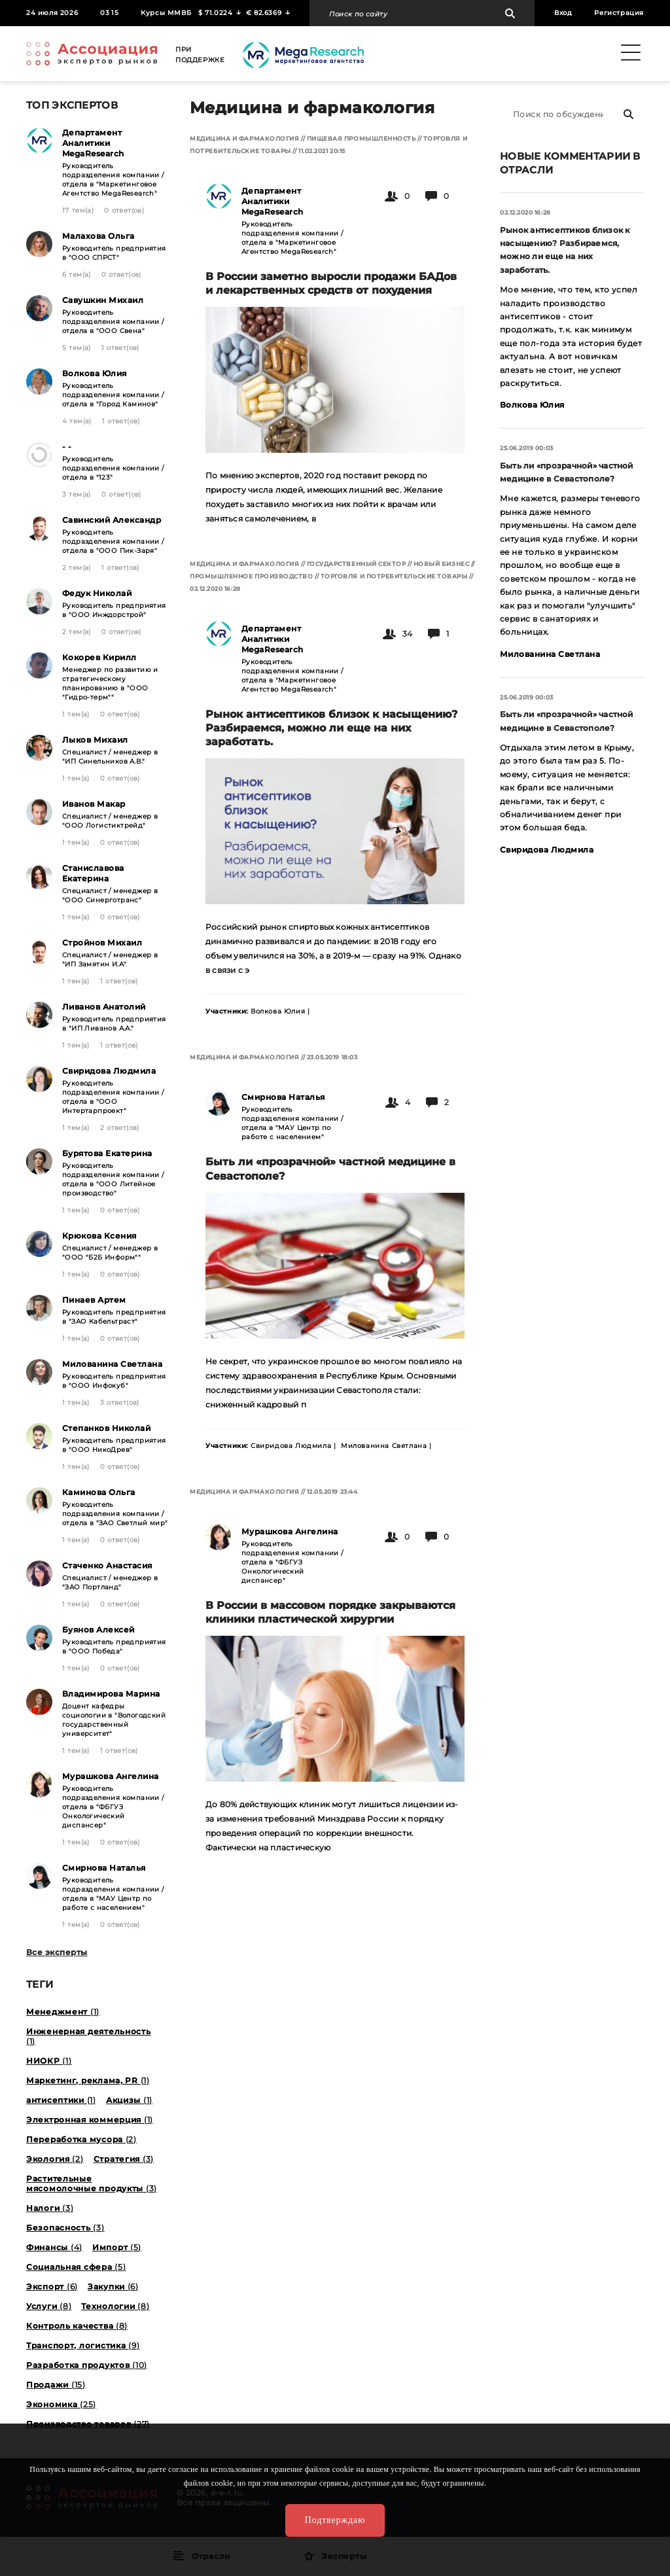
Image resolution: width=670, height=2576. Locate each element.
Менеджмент (62, 2012)
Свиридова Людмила (546, 850)
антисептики (61, 2100)
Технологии (115, 2306)
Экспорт (52, 2286)
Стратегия (124, 2159)
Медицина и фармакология (244, 138)
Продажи (56, 2385)
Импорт (116, 2247)
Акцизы (129, 2100)
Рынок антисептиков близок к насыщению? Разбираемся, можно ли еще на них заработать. (564, 250)
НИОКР (49, 2061)
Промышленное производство (251, 576)
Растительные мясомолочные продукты (91, 2183)
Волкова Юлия (532, 405)
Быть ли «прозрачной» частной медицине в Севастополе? (566, 472)
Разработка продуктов (86, 2365)
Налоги (49, 2208)
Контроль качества (77, 2326)
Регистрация (619, 13)
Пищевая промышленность (361, 138)
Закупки (113, 2286)
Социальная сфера (76, 2267)
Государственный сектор (356, 563)
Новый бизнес (441, 563)
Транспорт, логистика (82, 2345)
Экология (55, 2159)
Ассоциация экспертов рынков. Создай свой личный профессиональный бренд (91, 54)
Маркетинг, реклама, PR (88, 2080)
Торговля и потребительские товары (394, 576)
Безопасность (65, 2227)
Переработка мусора (81, 2139)
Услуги (48, 2306)
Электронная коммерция (89, 2120)
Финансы (54, 2247)
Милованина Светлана (550, 654)
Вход (563, 13)
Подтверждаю (335, 2520)
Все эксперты (57, 1952)
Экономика (61, 2404)
